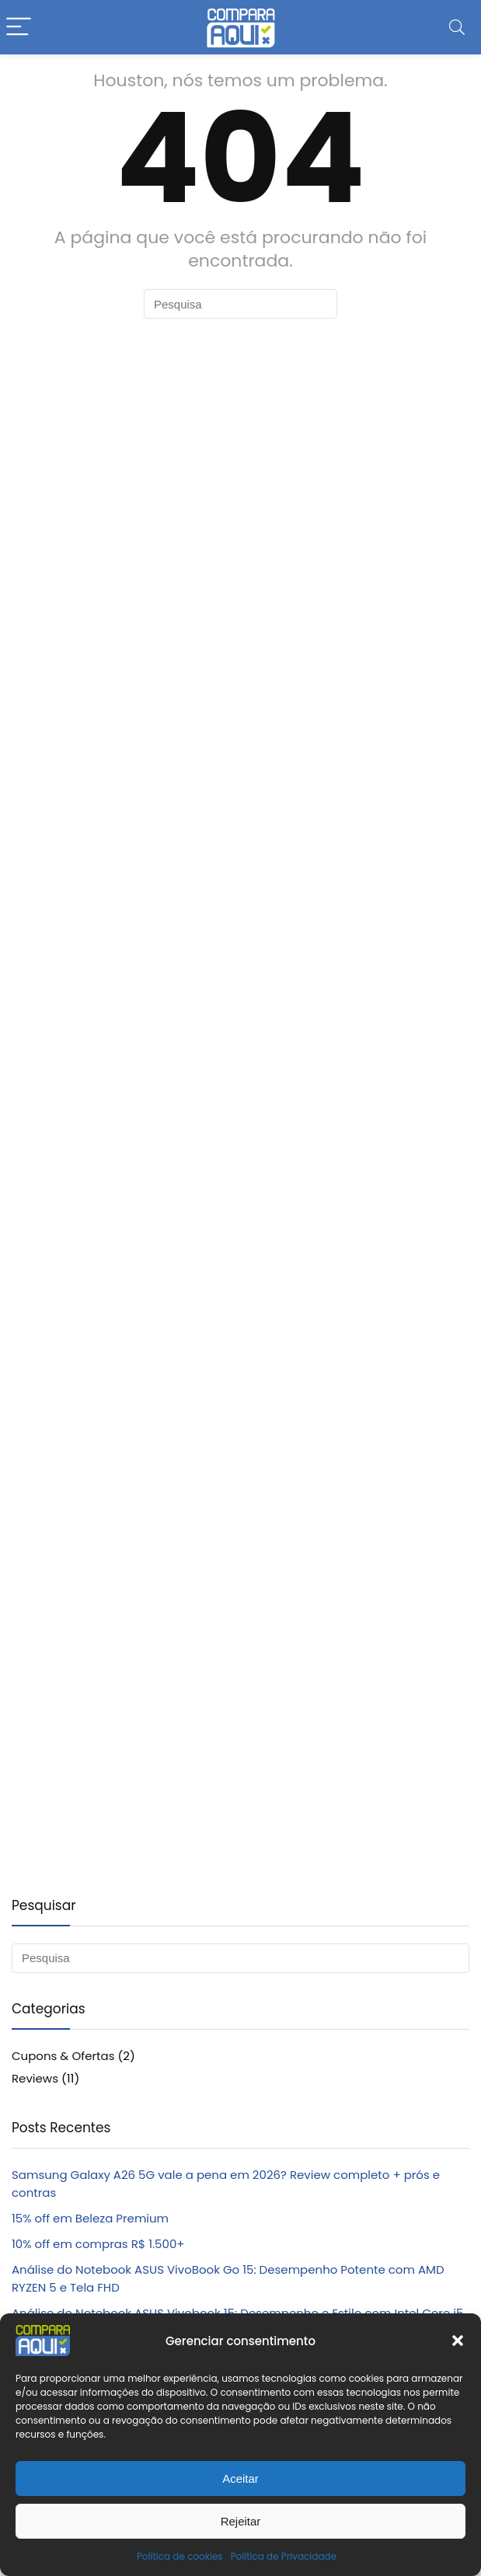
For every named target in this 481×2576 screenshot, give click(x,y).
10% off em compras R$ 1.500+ (98, 2244)
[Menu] (18, 27)
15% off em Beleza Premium (90, 2218)
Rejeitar (241, 2521)
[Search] (457, 27)
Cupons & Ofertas (63, 2056)
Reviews (35, 2078)
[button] (457, 2340)
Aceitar (240, 2478)
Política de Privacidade (283, 2556)
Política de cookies (180, 2556)
